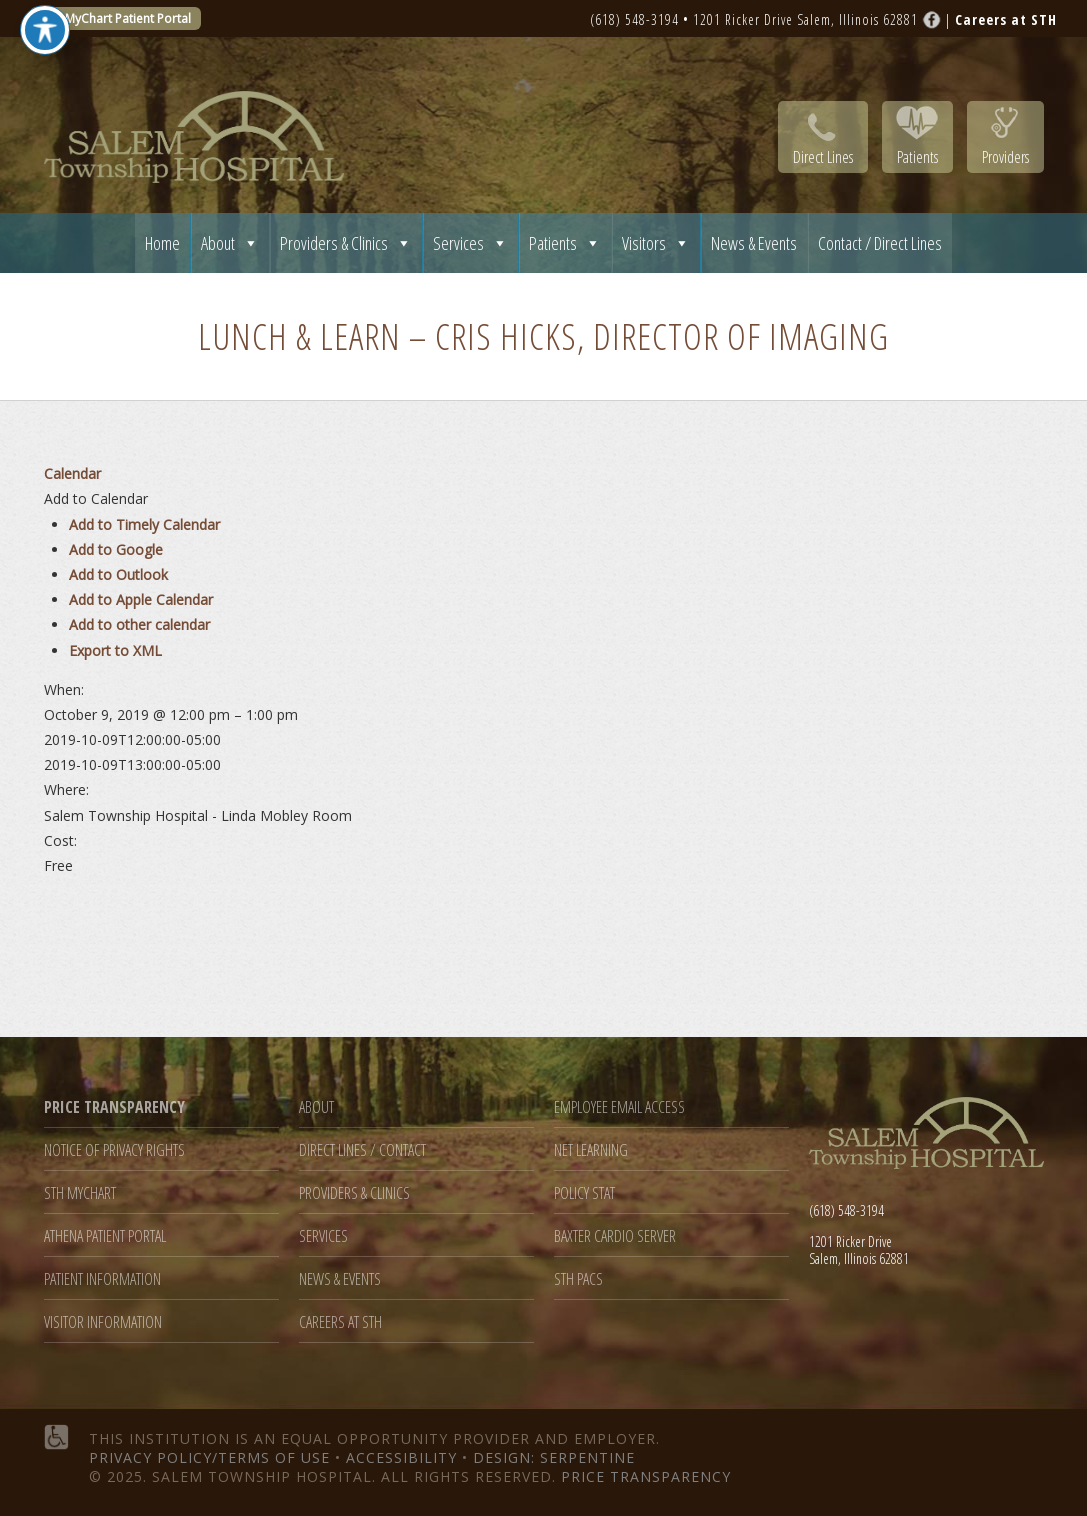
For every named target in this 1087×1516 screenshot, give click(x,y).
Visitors (656, 243)
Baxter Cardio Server (615, 1236)
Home (162, 243)
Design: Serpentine (554, 1457)
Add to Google (116, 549)
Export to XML (115, 650)
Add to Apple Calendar (141, 599)
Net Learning (591, 1150)
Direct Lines (823, 157)
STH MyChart (80, 1193)
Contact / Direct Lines (880, 243)
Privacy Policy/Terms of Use (209, 1457)
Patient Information (102, 1279)
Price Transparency (646, 1476)
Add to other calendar (139, 624)
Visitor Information (103, 1322)
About (230, 243)
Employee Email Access (619, 1107)
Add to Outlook (118, 574)
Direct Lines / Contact (362, 1150)
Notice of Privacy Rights (114, 1150)
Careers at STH (340, 1322)
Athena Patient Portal (105, 1236)
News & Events (754, 243)
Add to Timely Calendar (144, 524)
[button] (96, 498)
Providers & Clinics (346, 243)
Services (470, 243)
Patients (917, 157)
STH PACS (578, 1279)
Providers (1005, 157)
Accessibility (401, 1457)
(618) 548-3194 (634, 19)
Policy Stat (584, 1193)
